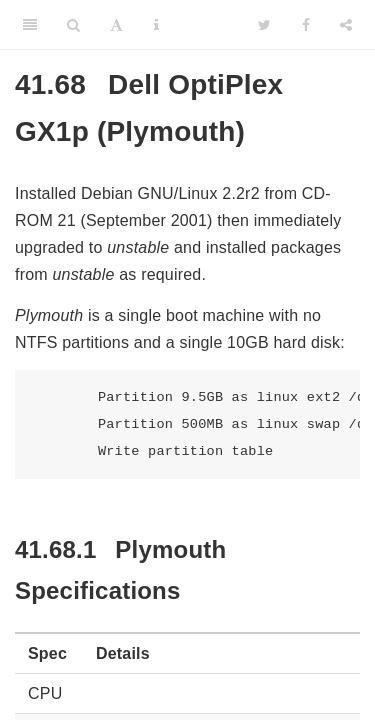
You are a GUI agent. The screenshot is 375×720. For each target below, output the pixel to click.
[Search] (73, 25)
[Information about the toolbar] (156, 25)
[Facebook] (306, 25)
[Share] (346, 25)
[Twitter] (264, 25)
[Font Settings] (116, 25)
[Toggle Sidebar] (30, 25)
